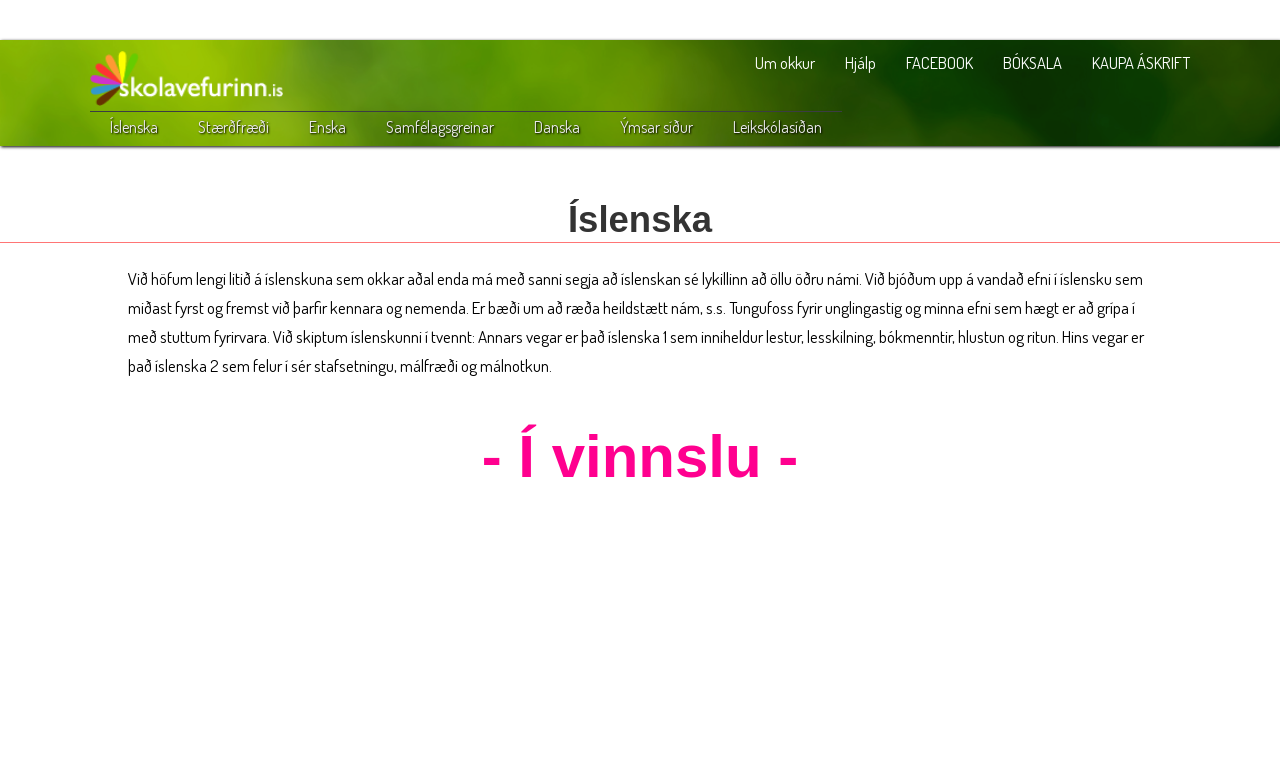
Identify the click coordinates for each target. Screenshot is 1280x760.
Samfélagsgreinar (440, 127)
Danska (557, 127)
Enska (327, 127)
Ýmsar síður (656, 127)
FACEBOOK (939, 62)
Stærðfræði (233, 127)
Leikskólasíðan (777, 127)
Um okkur (785, 62)
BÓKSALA (1032, 62)
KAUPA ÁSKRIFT (1141, 62)
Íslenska (134, 127)
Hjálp (860, 62)
